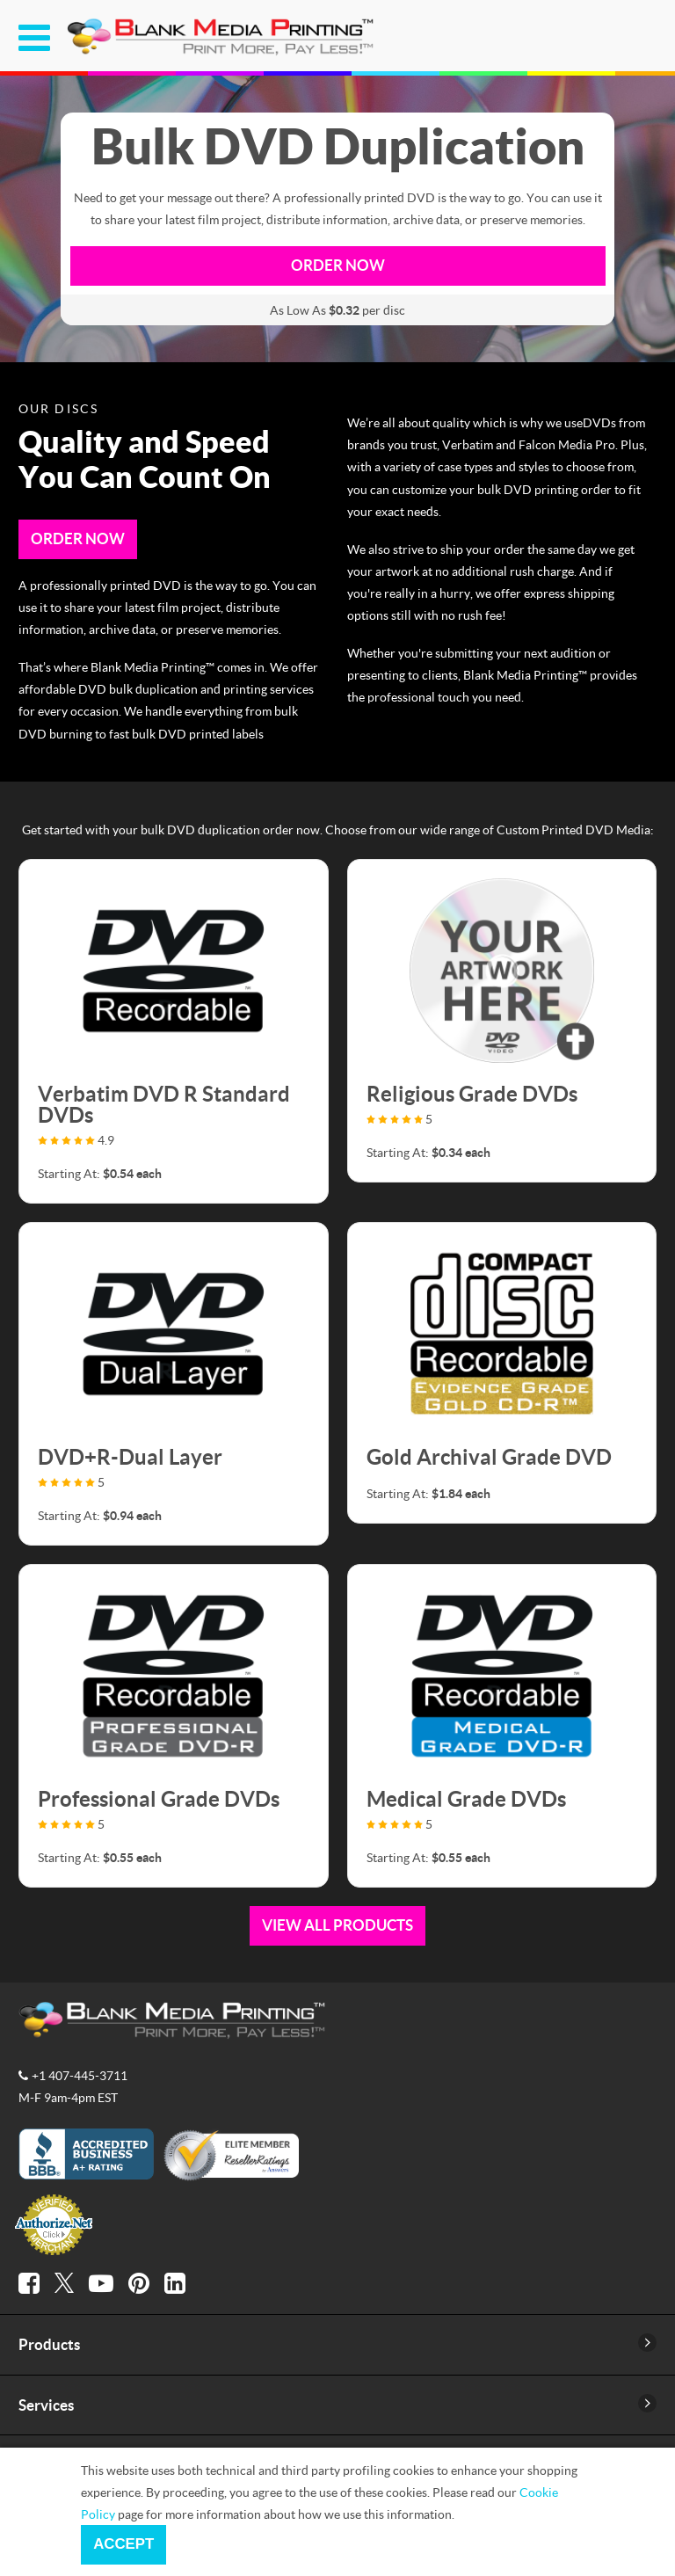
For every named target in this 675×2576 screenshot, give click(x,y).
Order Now (78, 538)
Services (46, 2405)
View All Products (337, 1925)
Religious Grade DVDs (472, 1093)
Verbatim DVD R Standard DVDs (164, 1104)
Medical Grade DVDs (466, 1798)
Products (49, 2344)
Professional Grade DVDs (158, 1798)
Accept (123, 2544)
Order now (338, 265)
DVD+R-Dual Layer (130, 1456)
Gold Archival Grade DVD (489, 1456)
